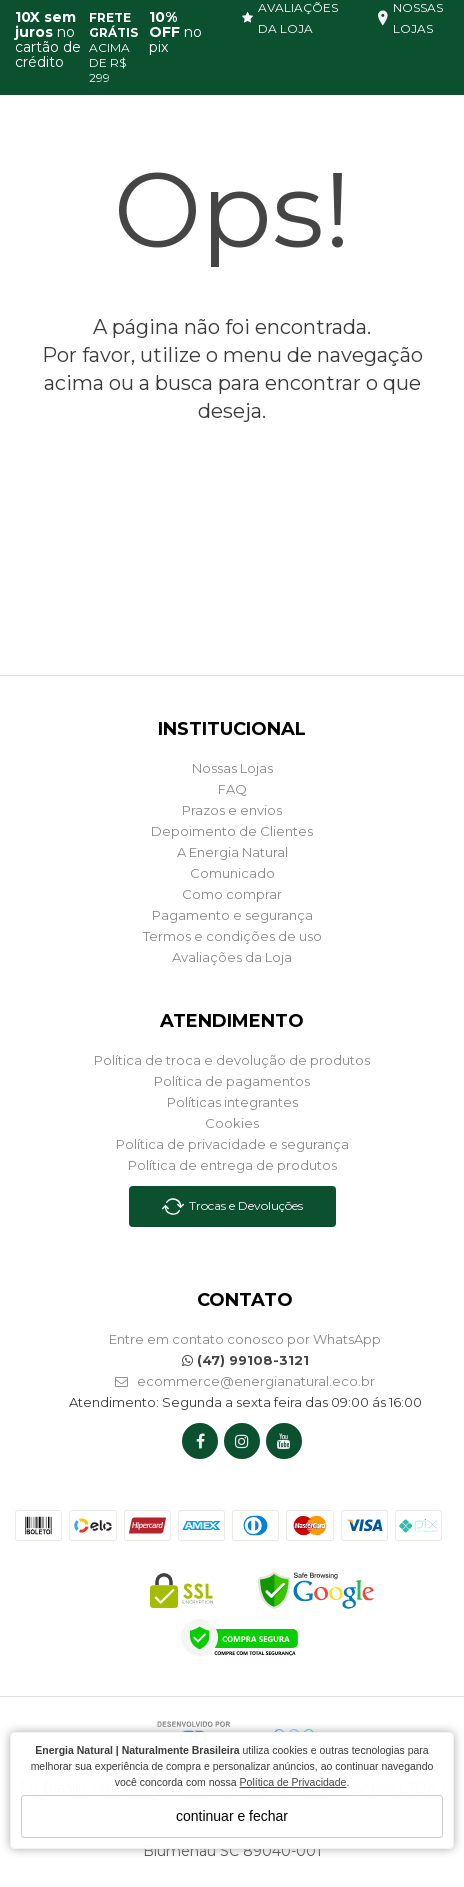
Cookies (232, 1123)
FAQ (232, 789)
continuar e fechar (232, 1816)
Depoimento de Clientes (232, 831)
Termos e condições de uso (232, 936)
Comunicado (232, 873)
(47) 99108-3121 (245, 1360)
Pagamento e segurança (232, 915)
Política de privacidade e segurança (232, 1144)
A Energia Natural (232, 852)
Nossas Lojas (232, 768)
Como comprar (232, 894)
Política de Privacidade (293, 1782)
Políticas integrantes (232, 1102)
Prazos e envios (232, 810)
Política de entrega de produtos (232, 1165)
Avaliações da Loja (232, 957)
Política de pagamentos (232, 1081)
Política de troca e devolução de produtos (232, 1060)
